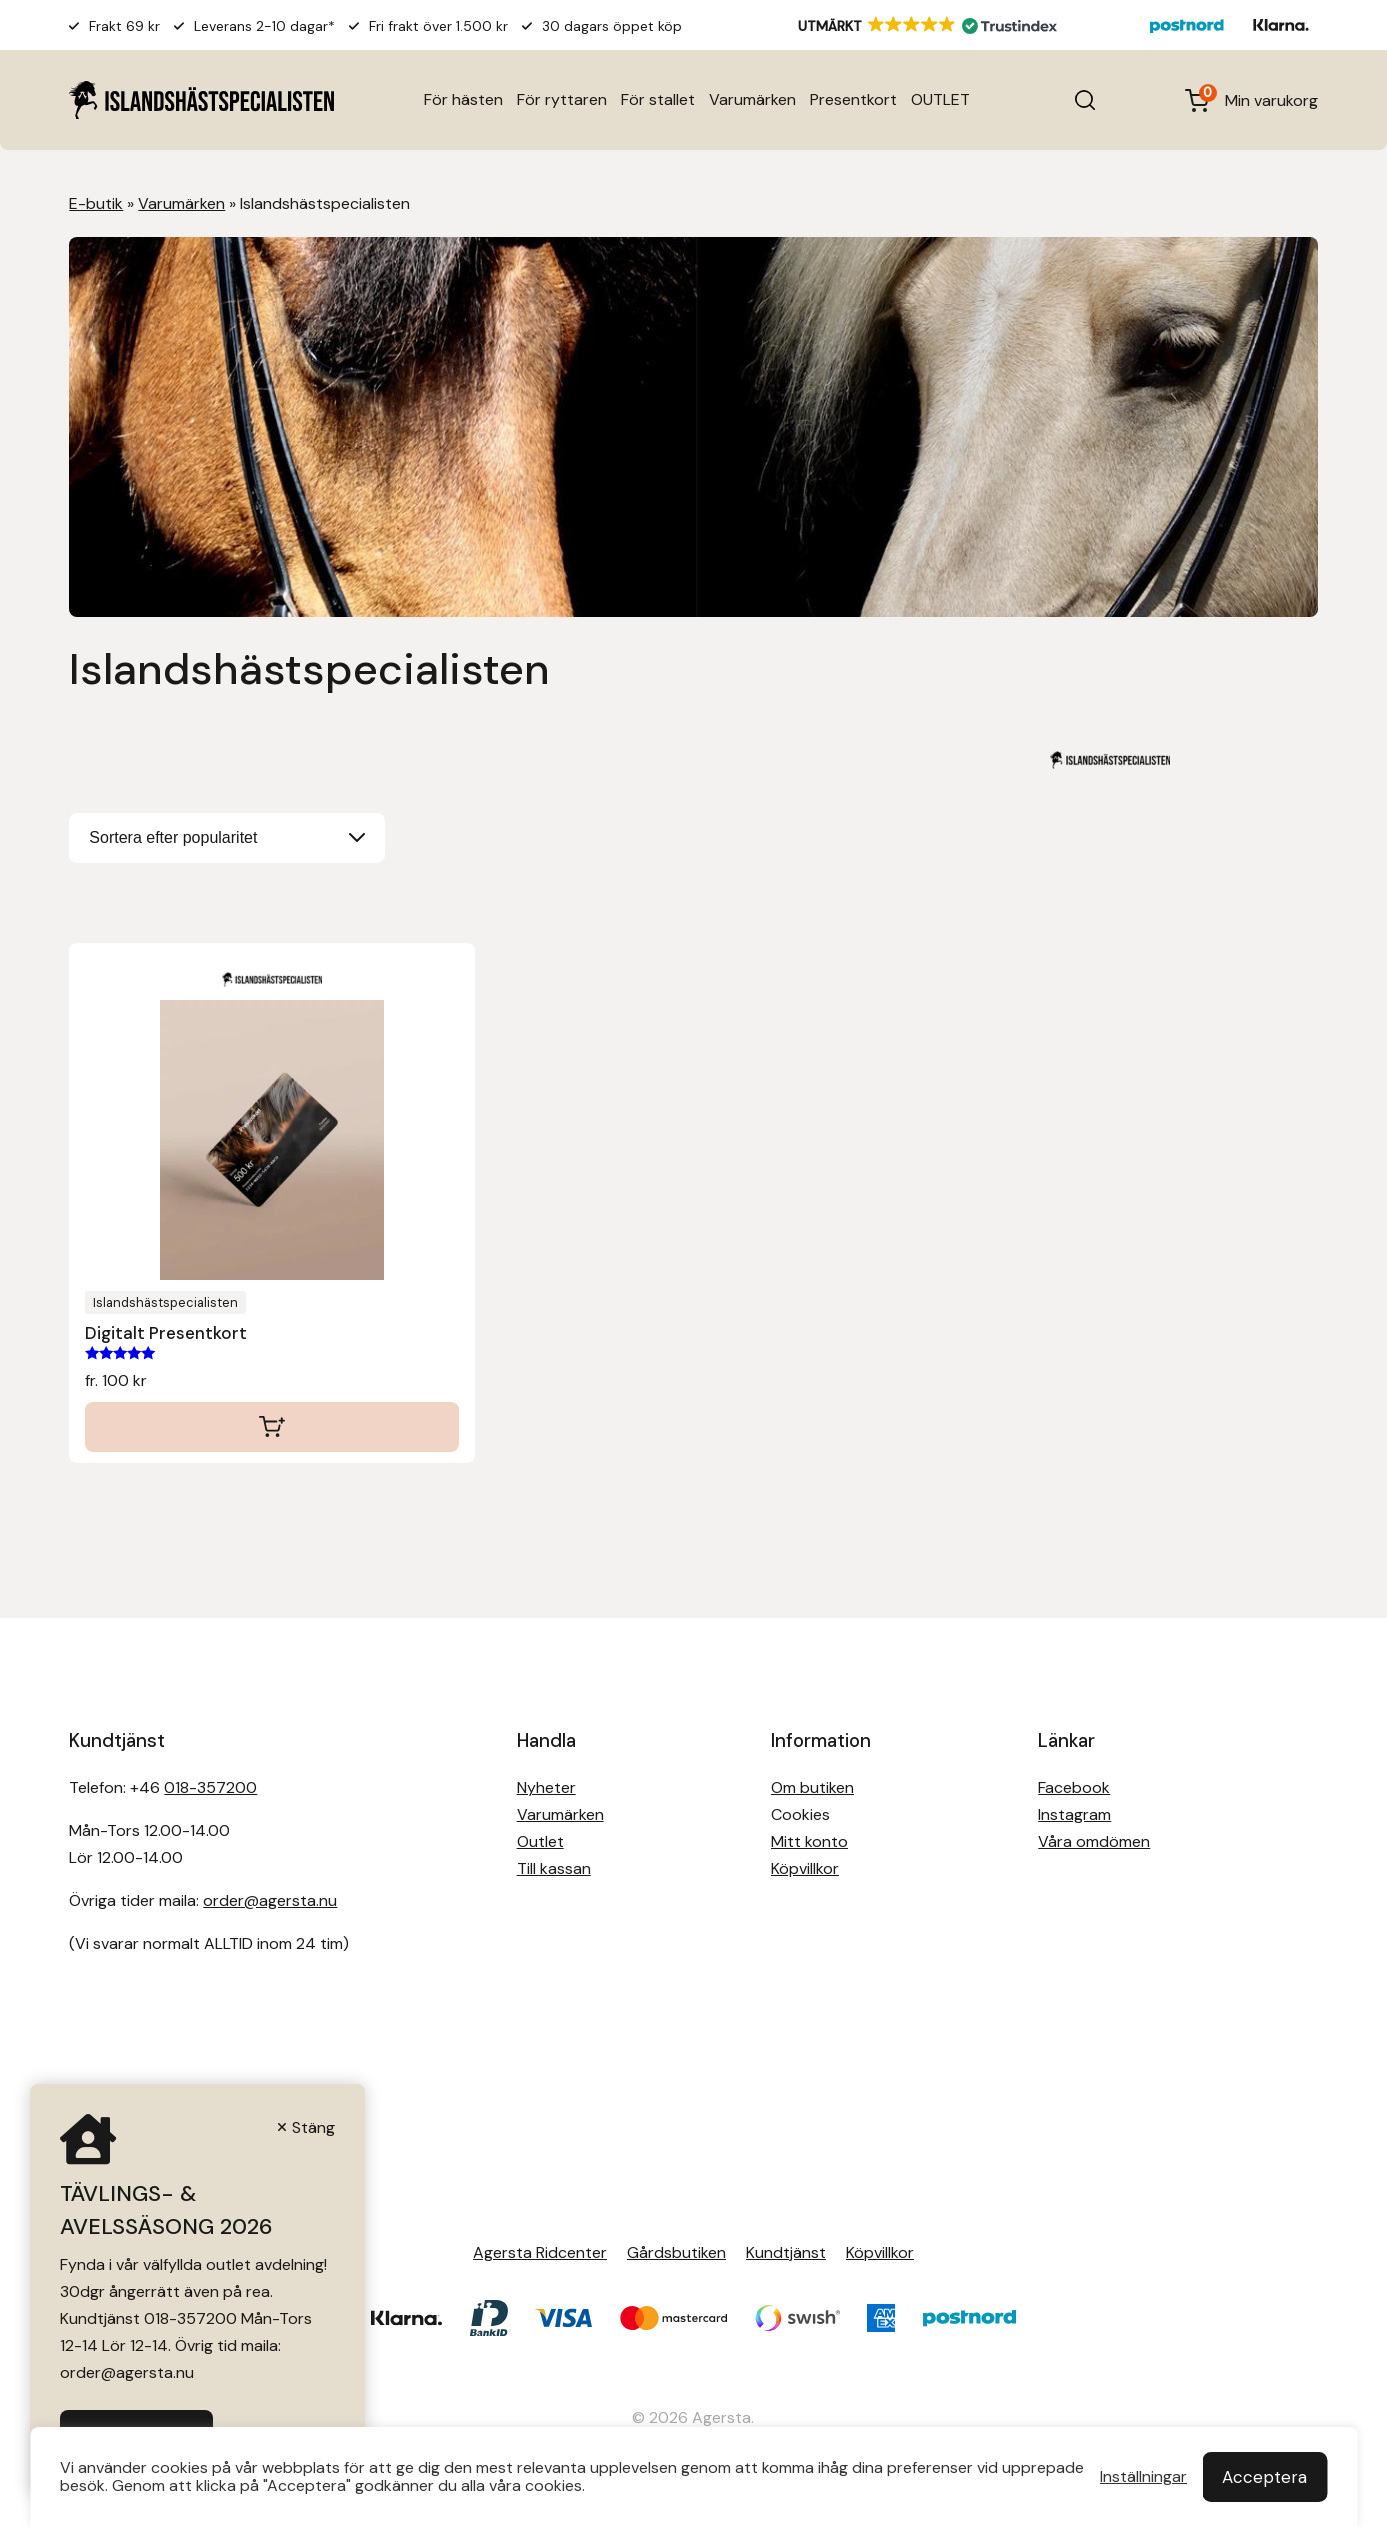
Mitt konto (809, 1841)
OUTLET (940, 99)
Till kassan (554, 1868)
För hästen (463, 99)
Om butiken (812, 1787)
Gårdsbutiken (676, 2252)
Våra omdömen (1094, 1841)
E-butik (96, 203)
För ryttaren (562, 99)
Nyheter (546, 1787)
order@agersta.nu (270, 1900)
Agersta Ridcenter (540, 2252)
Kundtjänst (786, 2252)
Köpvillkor (805, 1868)
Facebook (1074, 1787)
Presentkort (853, 99)
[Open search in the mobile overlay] (1085, 100)
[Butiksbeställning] (227, 838)
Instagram (1074, 1814)
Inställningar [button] (1143, 2477)
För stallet (658, 99)
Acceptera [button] (1264, 2477)
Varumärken (752, 99)
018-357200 (210, 1787)
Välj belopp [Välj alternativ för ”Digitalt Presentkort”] (271, 1427)
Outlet (540, 1841)
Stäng (313, 2127)
